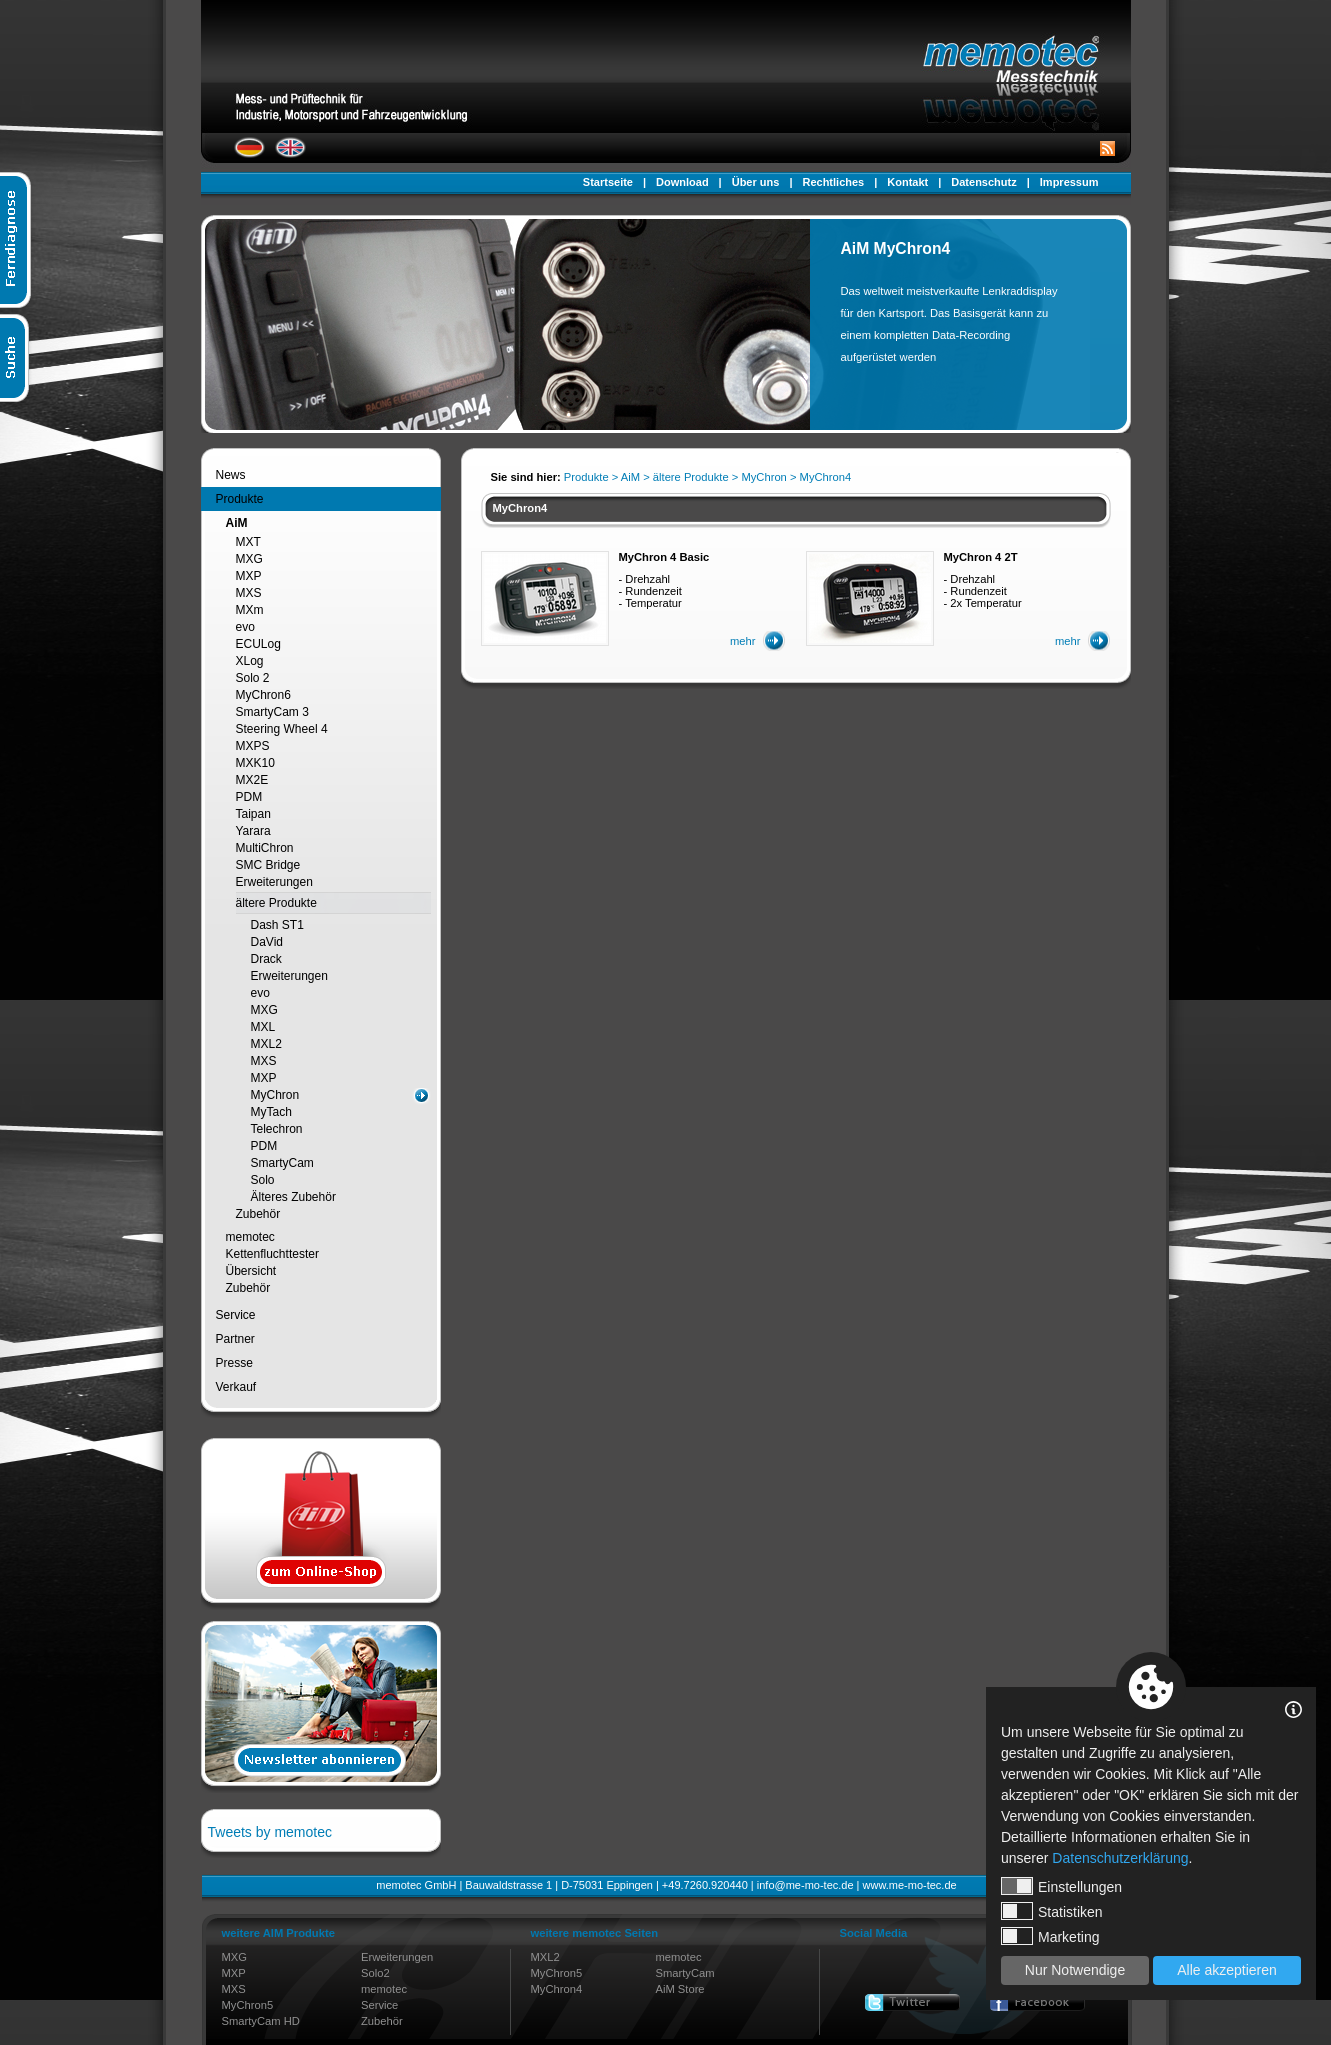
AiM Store (679, 1989)
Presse (234, 1363)
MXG (249, 559)
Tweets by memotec (270, 1832)
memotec (250, 1237)
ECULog (258, 644)
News (231, 475)
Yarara (253, 831)
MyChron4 (557, 1989)
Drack (266, 959)
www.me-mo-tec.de (910, 1885)
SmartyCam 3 (272, 712)
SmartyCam (282, 1163)
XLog (250, 661)
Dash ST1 (277, 925)
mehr (743, 641)
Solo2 (375, 1973)
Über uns (756, 182)
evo (245, 627)
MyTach (271, 1112)
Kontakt (907, 182)
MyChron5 (248, 2005)
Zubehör (258, 1214)
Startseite (608, 182)
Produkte (240, 499)
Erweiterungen (274, 882)
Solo (263, 1180)
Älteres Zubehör (293, 1197)
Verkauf (236, 1387)
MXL (263, 1027)
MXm (250, 610)
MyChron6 (263, 695)
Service (236, 1315)
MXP (249, 576)
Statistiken (1052, 1911)
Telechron (277, 1129)
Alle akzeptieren (1227, 1970)
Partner (235, 1339)
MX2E (252, 780)
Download (682, 182)
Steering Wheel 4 (282, 729)
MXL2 (266, 1044)
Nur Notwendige (1075, 1970)
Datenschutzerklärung (1120, 1858)
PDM (249, 797)
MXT (248, 542)
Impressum (1069, 182)
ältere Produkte (276, 903)
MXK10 (255, 763)
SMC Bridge (268, 865)
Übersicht (251, 1271)
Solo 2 (253, 678)
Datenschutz (983, 182)
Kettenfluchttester (272, 1254)
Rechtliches (833, 182)
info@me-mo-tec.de (805, 1885)
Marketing (1050, 1936)
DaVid (267, 942)
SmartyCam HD (261, 2021)
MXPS (253, 746)
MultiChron (265, 848)
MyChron (275, 1095)
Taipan (253, 814)
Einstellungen (1061, 1886)
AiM (237, 523)
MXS (249, 593)
